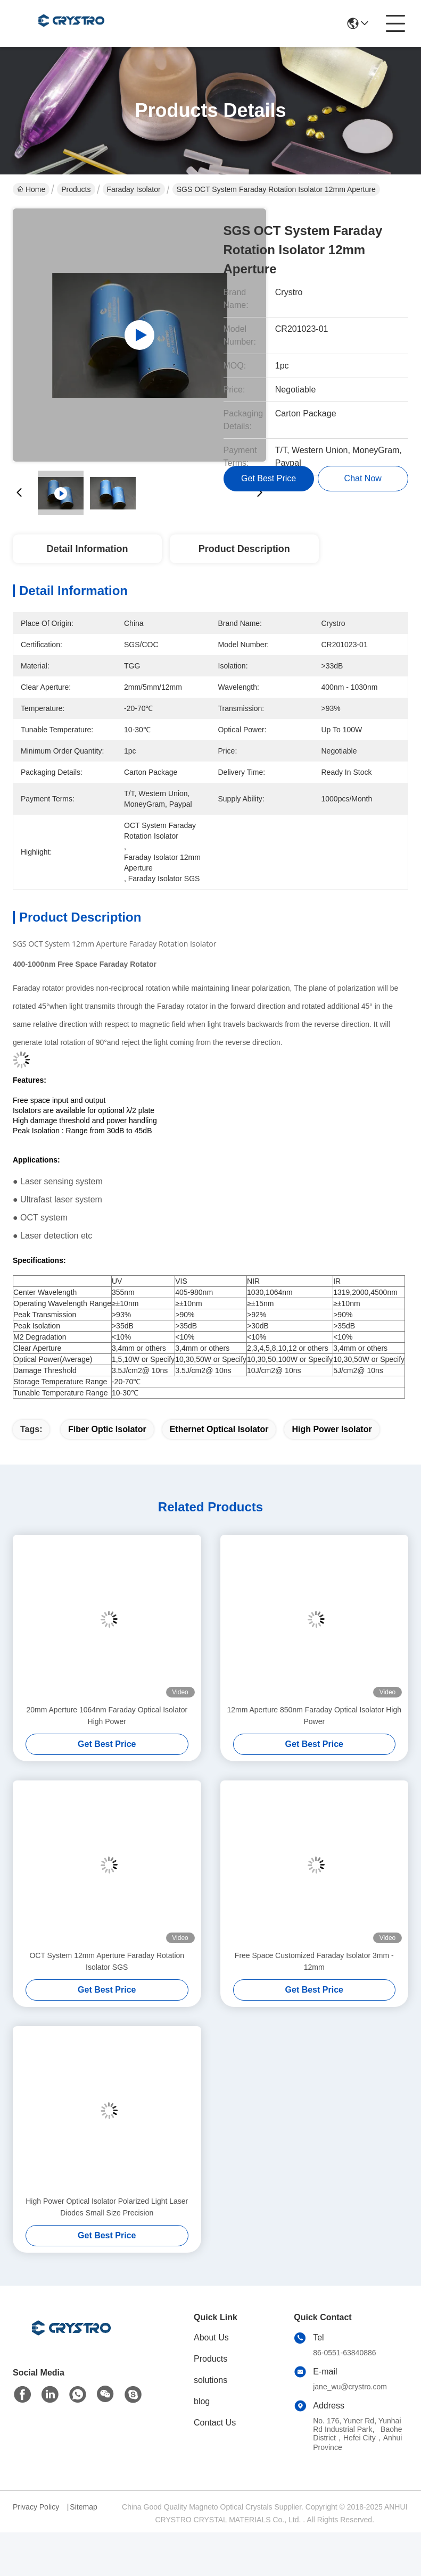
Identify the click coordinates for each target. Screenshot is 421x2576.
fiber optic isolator (107, 1429)
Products (75, 189)
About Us (211, 2337)
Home (31, 189)
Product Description (244, 548)
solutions (210, 2380)
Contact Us (215, 2422)
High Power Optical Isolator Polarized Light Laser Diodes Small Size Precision (107, 2207)
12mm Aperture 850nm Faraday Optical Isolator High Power (314, 1715)
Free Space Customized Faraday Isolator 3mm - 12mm (314, 1961)
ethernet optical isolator (219, 1429)
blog (202, 2401)
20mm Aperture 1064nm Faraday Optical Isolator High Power (106, 1715)
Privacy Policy (36, 2507)
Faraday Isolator (134, 189)
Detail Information (87, 548)
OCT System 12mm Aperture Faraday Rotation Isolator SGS (106, 1961)
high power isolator (332, 1429)
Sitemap (83, 2507)
